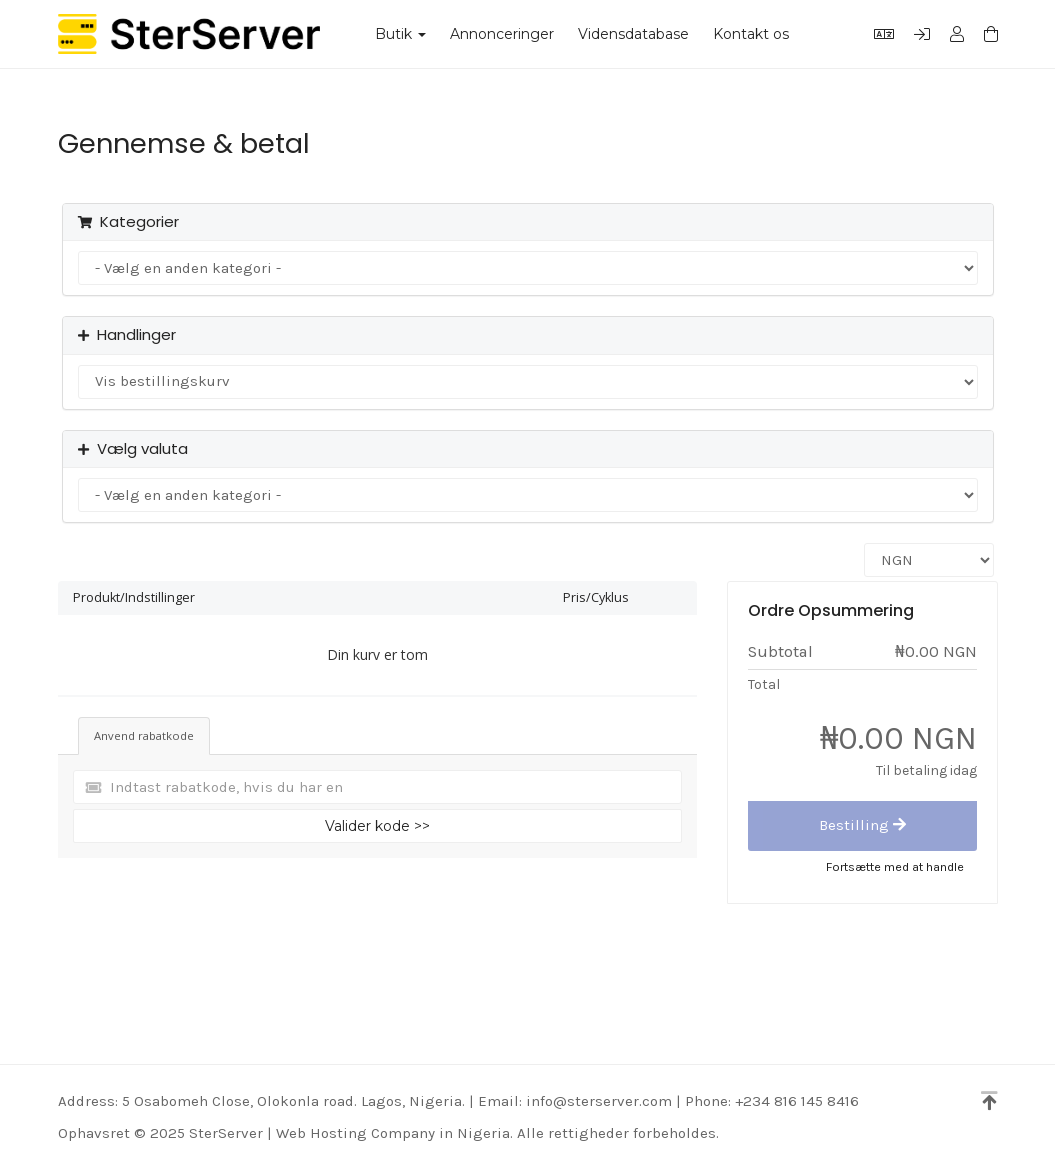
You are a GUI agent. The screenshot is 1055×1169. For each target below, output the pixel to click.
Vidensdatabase (633, 34)
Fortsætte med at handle (895, 866)
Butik (400, 34)
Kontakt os (751, 34)
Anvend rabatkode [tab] (144, 735)
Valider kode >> (377, 826)
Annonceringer (502, 34)
